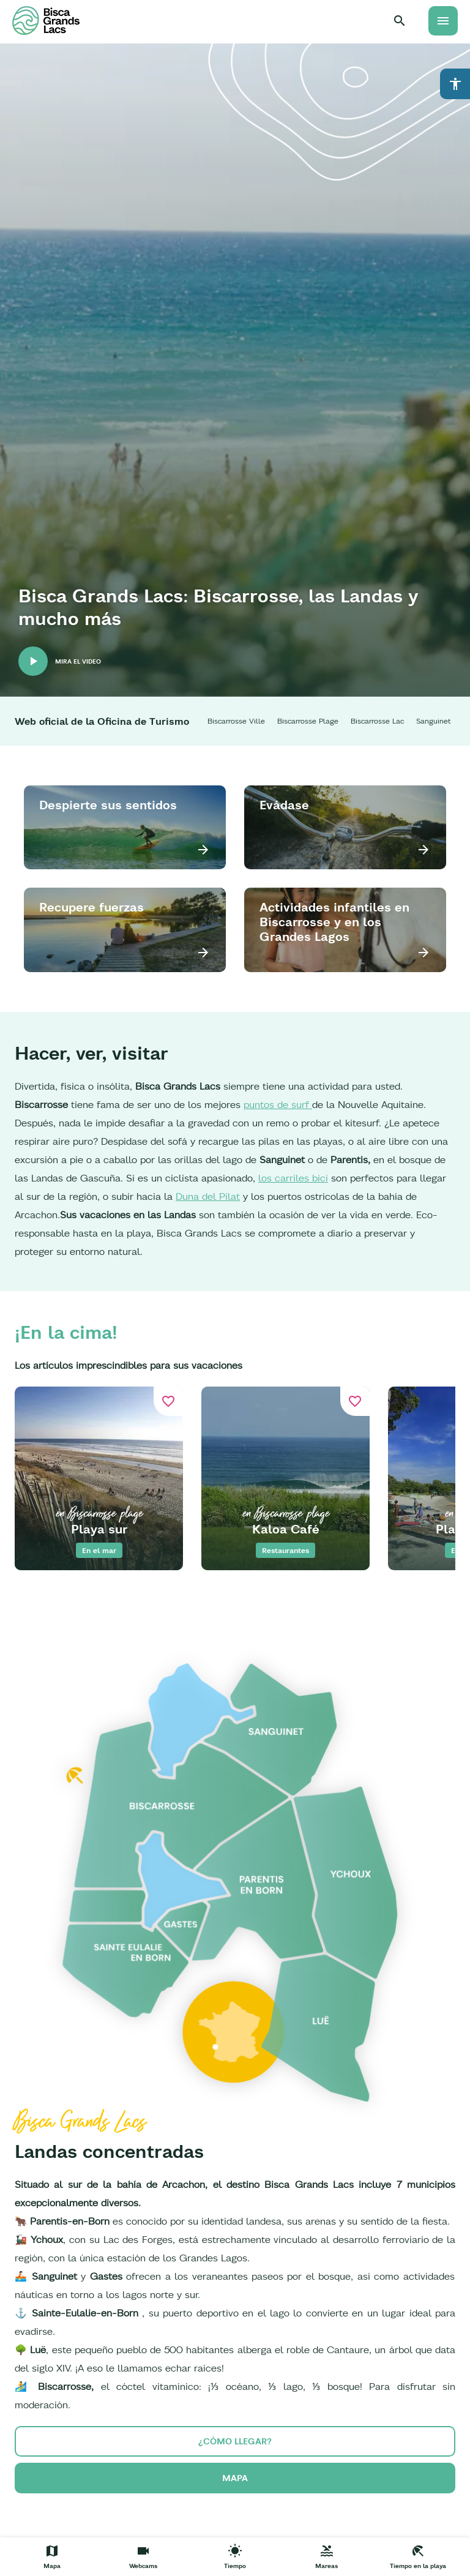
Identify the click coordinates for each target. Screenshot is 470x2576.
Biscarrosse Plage (307, 720)
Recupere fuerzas (91, 907)
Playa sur (99, 1529)
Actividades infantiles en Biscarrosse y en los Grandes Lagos (334, 921)
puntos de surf (278, 1104)
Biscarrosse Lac (377, 720)
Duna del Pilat (208, 1196)
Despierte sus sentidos (108, 804)
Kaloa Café (285, 1529)
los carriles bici (293, 1178)
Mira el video (78, 661)
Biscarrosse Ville (236, 720)
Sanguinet (433, 720)
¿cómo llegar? (235, 2441)
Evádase (284, 804)
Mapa (235, 2478)
